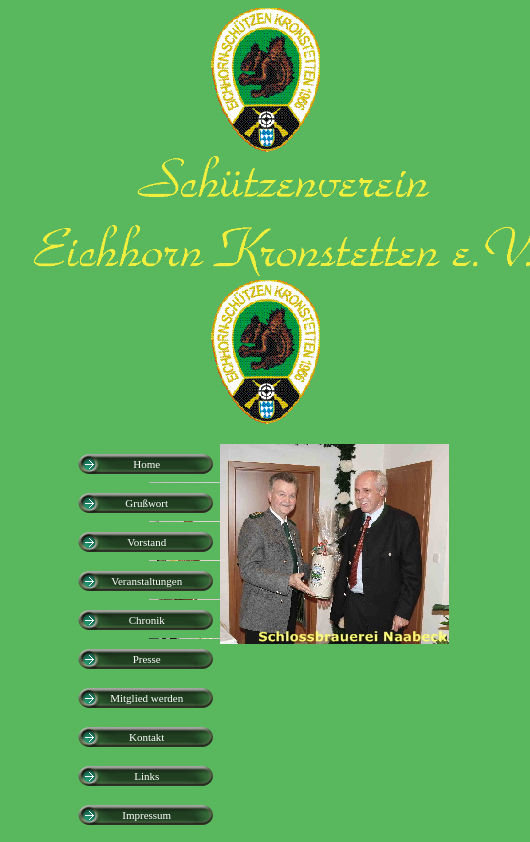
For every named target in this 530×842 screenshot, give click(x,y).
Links (146, 776)
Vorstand (146, 542)
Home (146, 464)
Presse (147, 659)
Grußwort (146, 503)
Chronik (147, 620)
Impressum (146, 815)
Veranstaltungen (146, 581)
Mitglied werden (146, 698)
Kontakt (146, 737)
